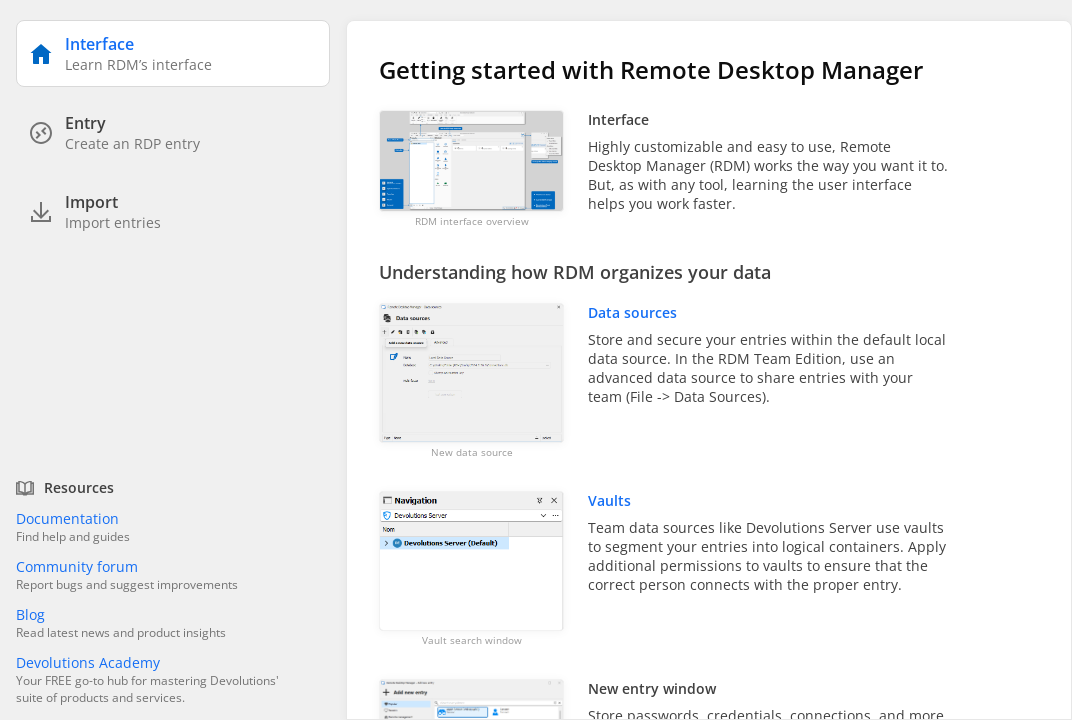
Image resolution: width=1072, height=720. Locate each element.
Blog (30, 614)
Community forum (77, 566)
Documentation (67, 518)
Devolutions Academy (88, 662)
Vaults (609, 500)
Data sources (632, 312)
